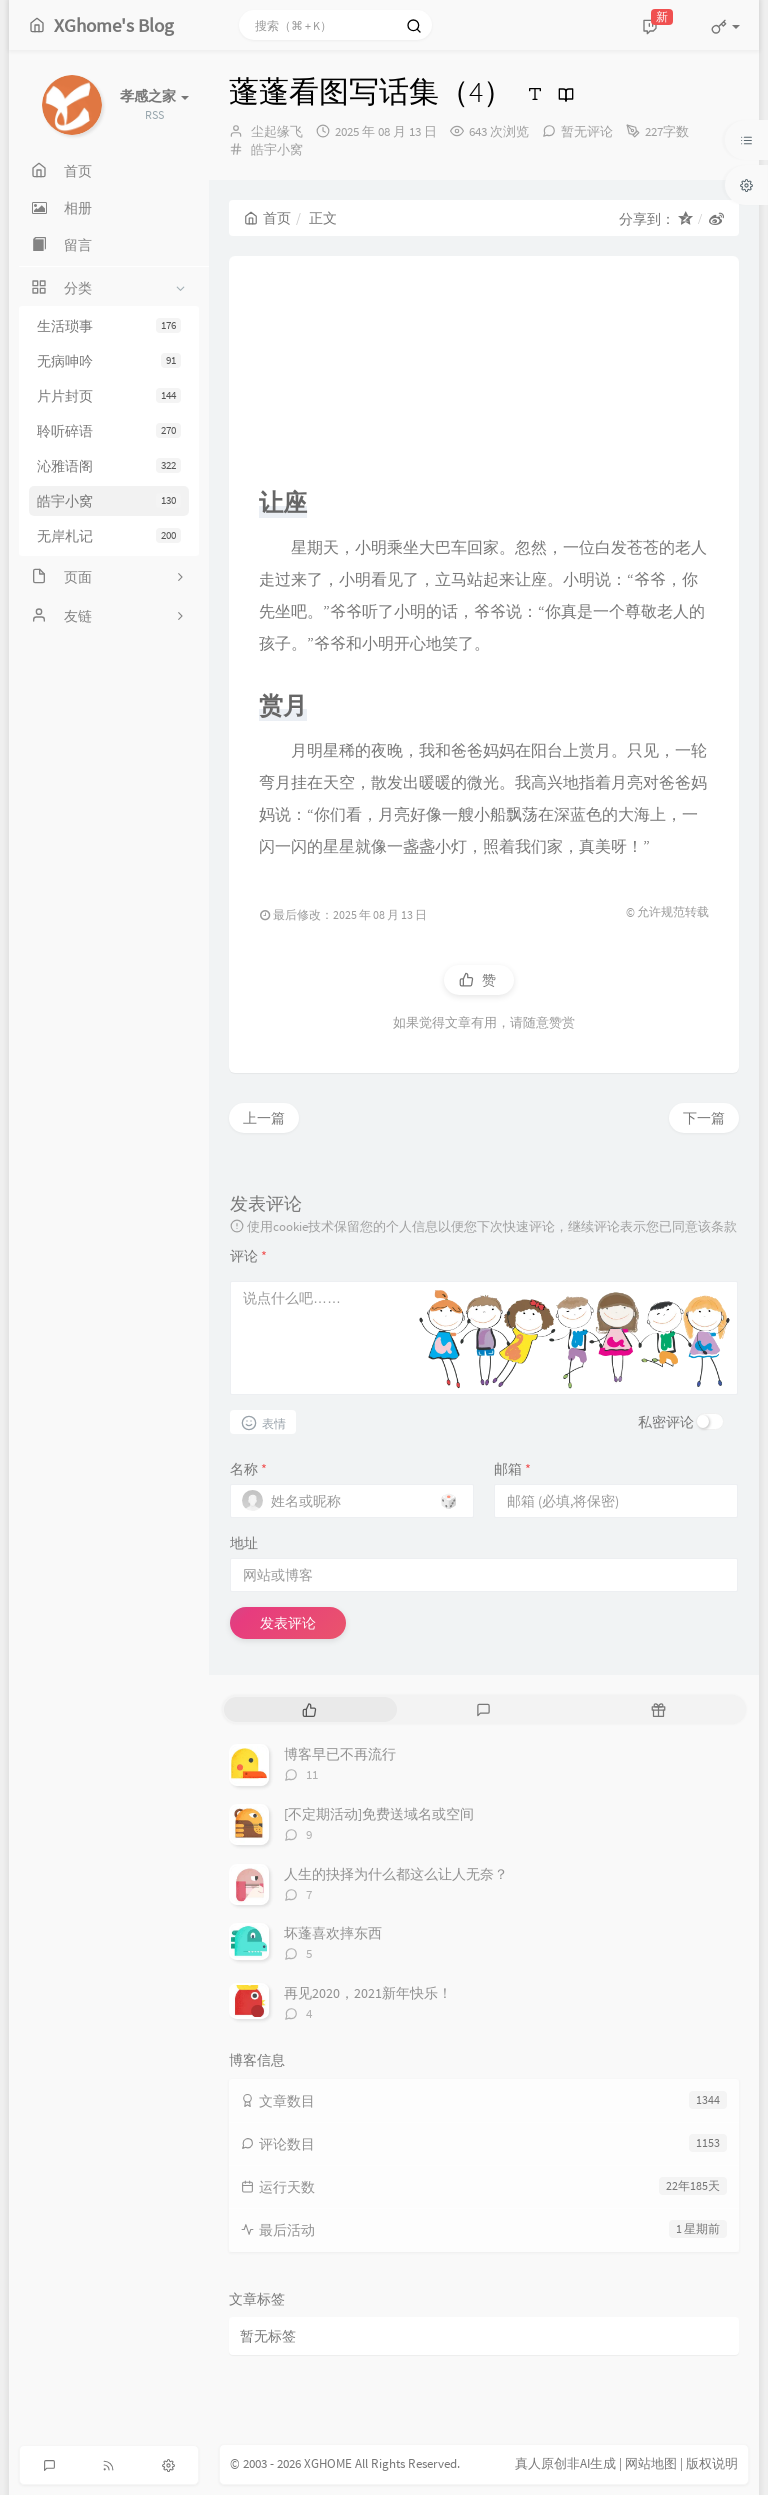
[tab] (309, 1709)
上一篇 (264, 1118)
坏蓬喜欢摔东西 (333, 1933)
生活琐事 (109, 326)
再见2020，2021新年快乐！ (368, 1993)
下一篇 (704, 1118)
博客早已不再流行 (340, 1754)
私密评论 (666, 1422)
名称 (248, 1469)
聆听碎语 (109, 431)
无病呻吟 (109, 361)
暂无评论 (587, 131)
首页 (267, 218)
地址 (244, 1543)
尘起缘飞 (277, 131)
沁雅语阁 (109, 466)
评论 (248, 1256)
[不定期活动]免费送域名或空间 (379, 1814)
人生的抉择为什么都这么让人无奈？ (396, 1874)
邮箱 (512, 1469)
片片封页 (109, 396)
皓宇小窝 (109, 501)
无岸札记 (109, 536)
